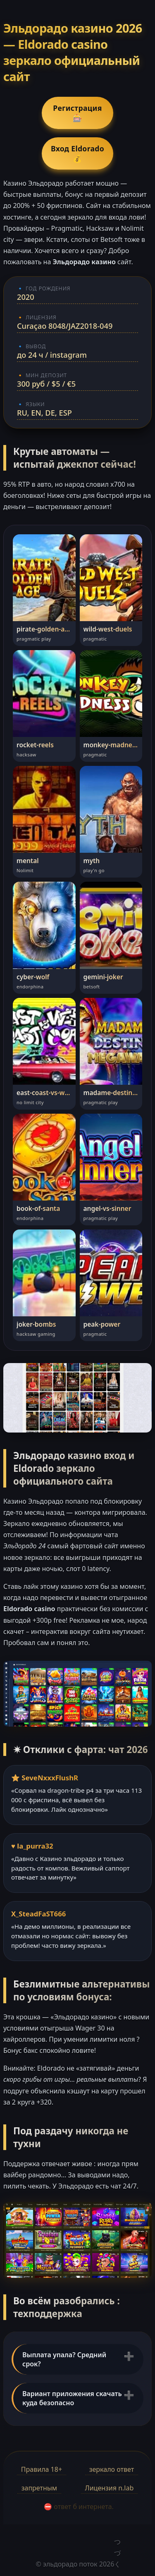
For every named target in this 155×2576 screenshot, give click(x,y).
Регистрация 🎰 (77, 113)
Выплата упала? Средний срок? (64, 2359)
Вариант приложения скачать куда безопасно (72, 2398)
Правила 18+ (41, 2469)
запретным (39, 2487)
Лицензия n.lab (109, 2487)
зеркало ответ (111, 2469)
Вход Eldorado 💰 (77, 153)
